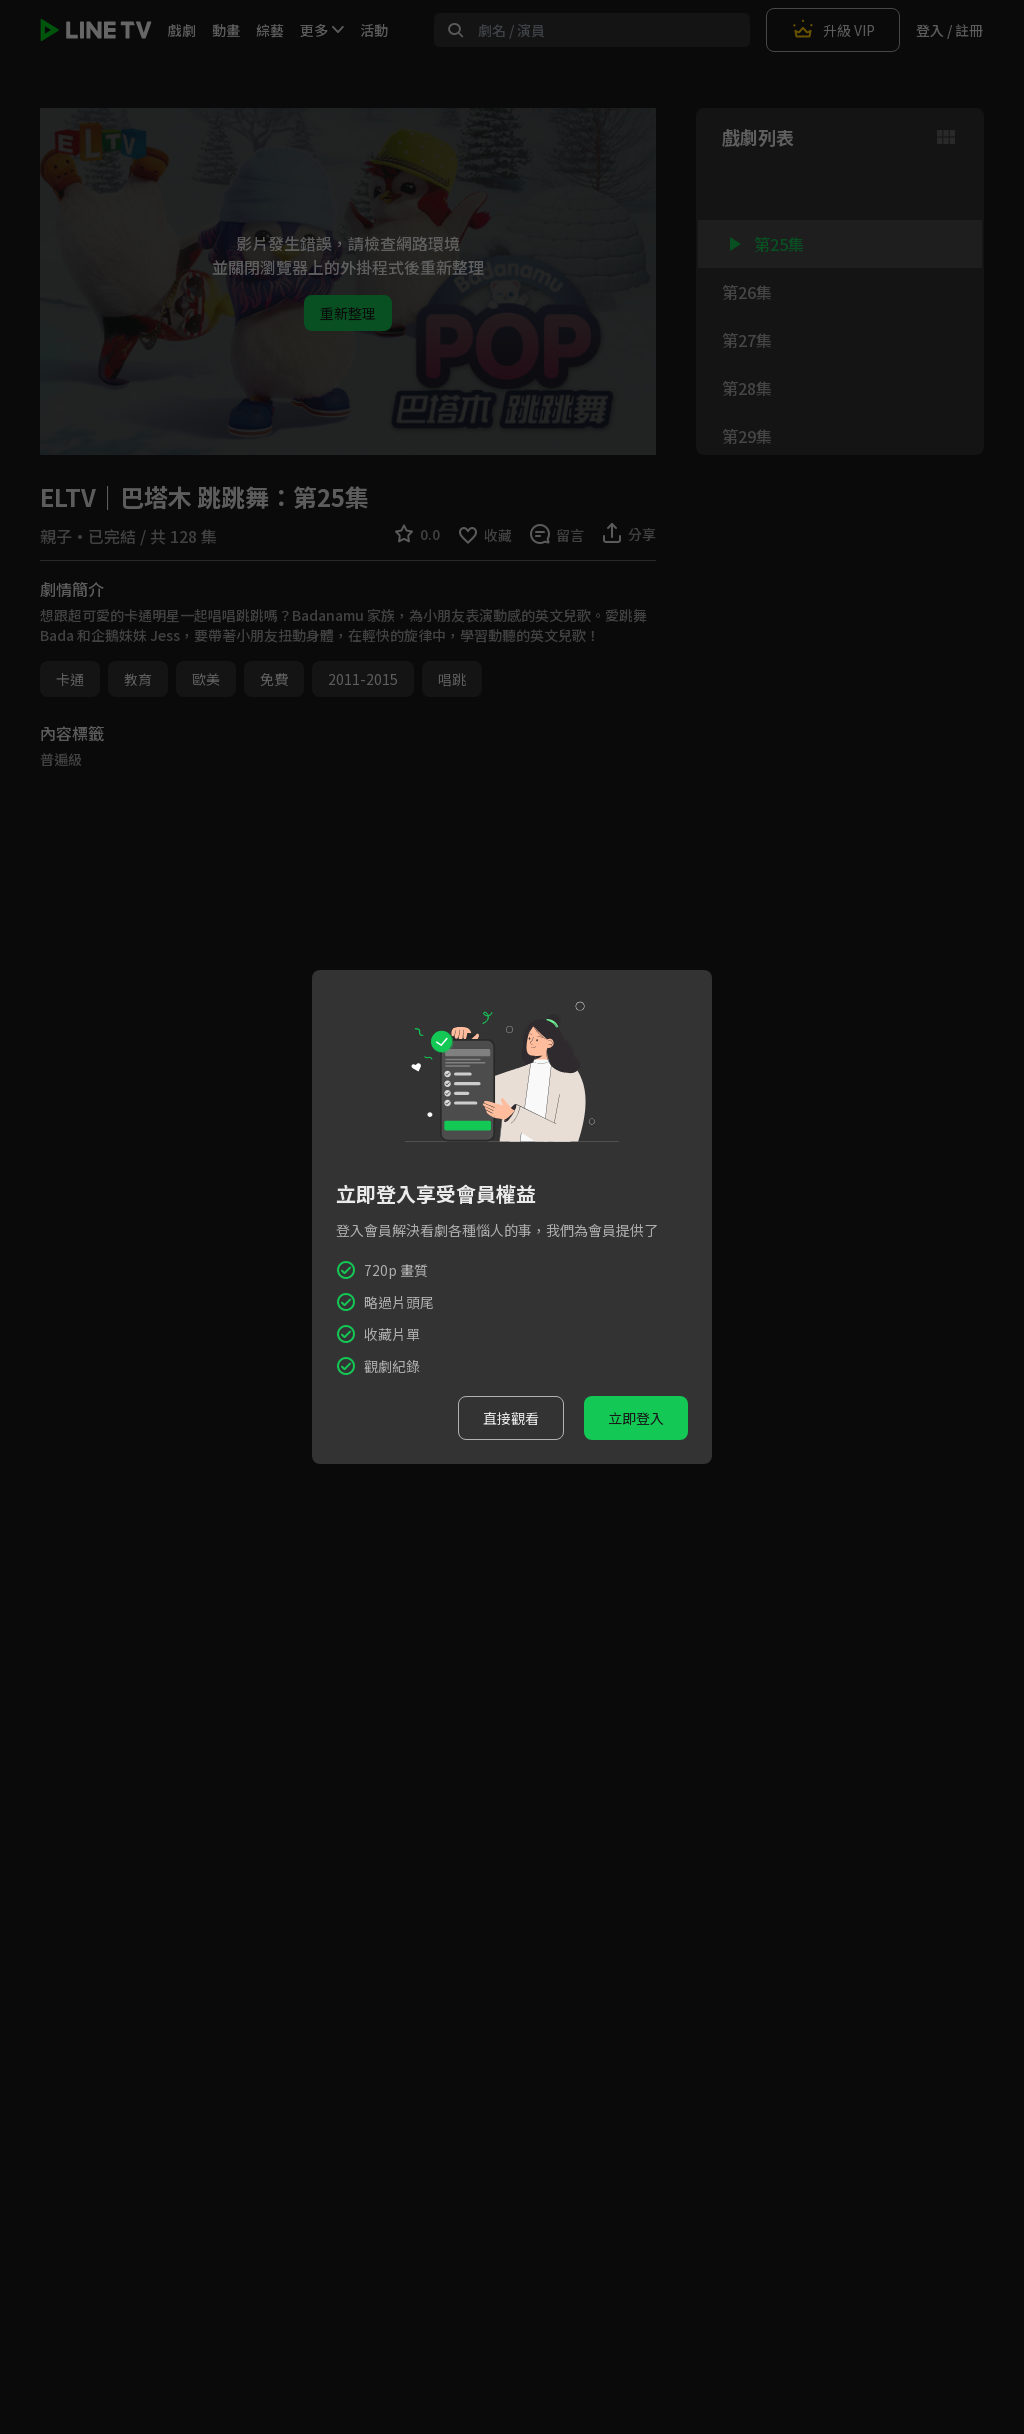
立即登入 (636, 1418)
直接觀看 (511, 1418)
